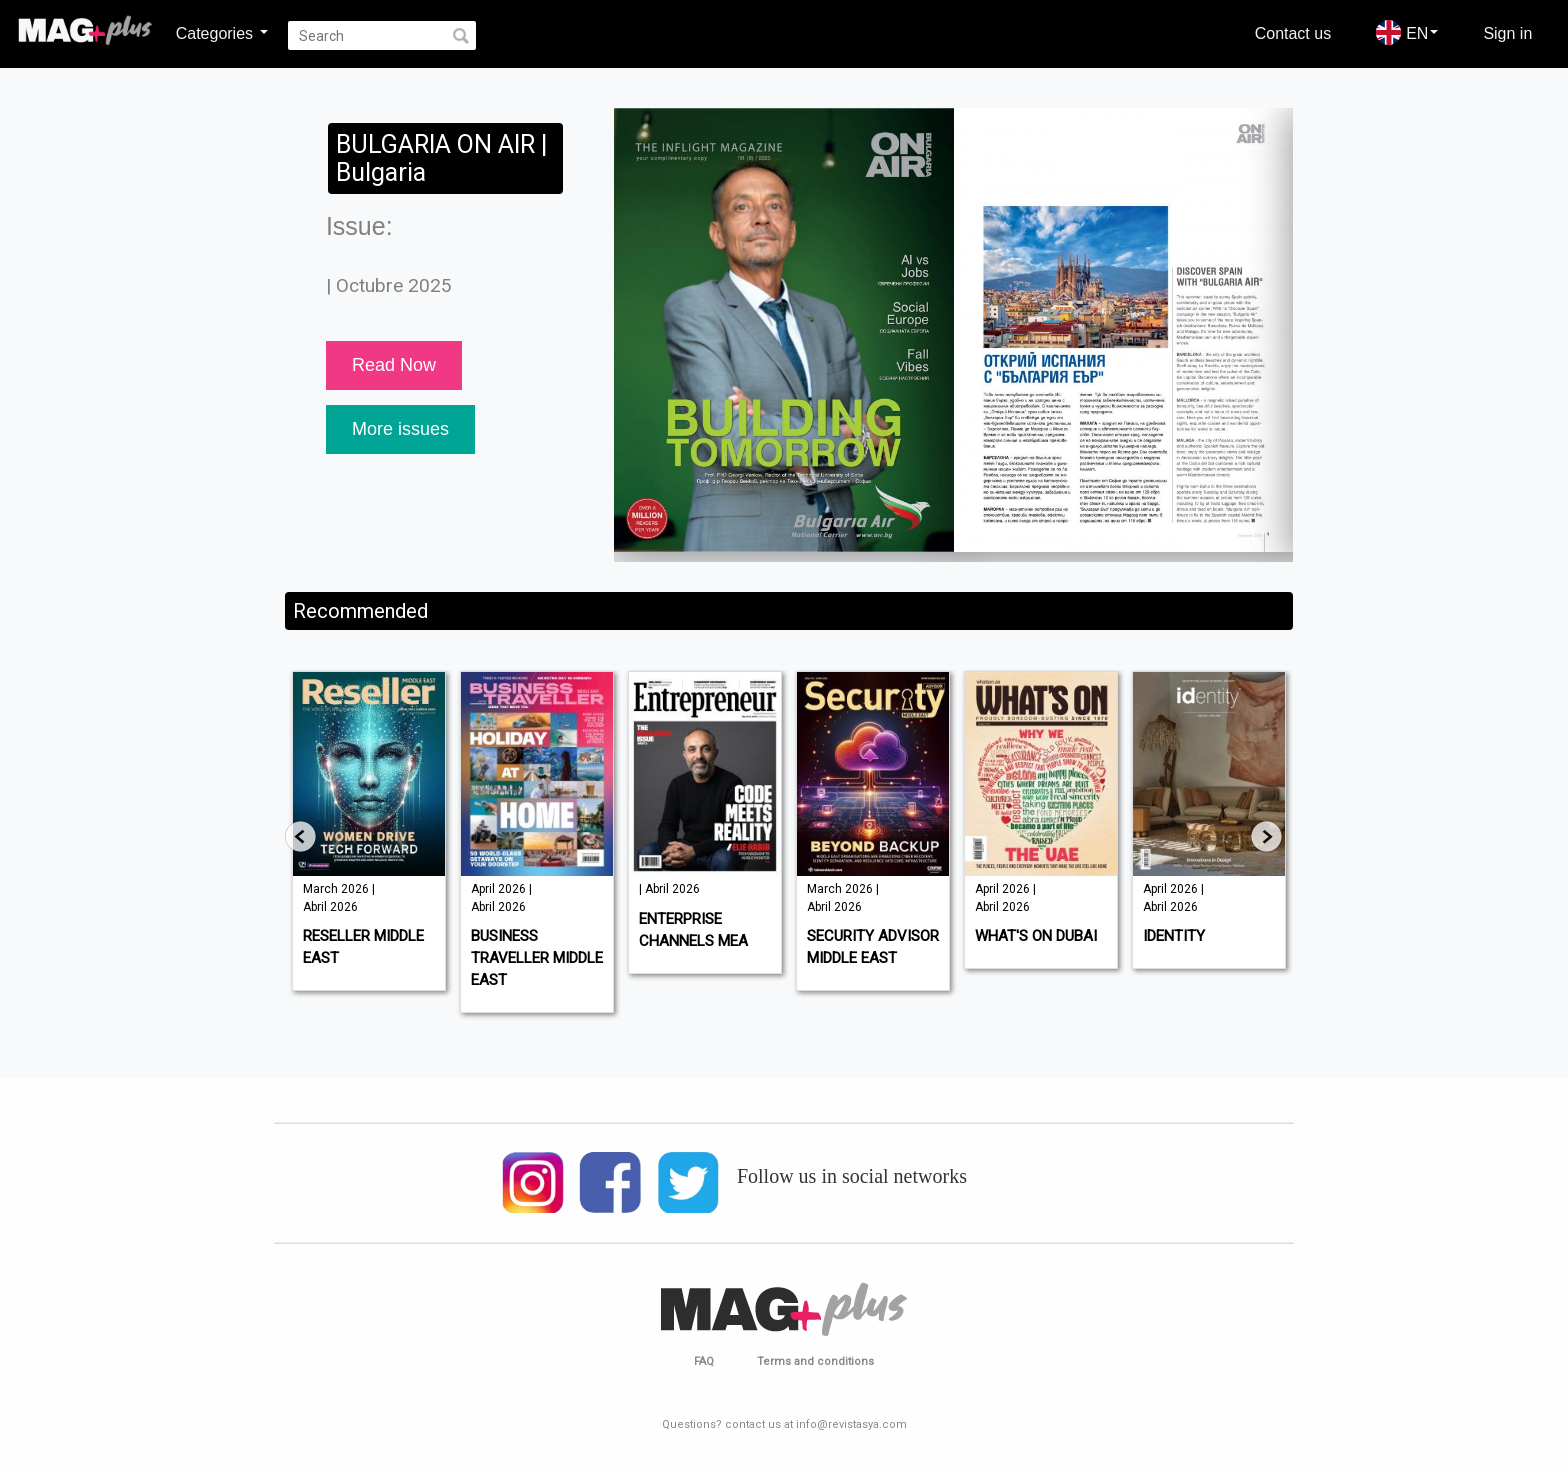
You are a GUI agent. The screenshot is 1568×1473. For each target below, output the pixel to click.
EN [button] (1407, 32)
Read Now (394, 365)
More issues (400, 429)
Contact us (1293, 33)
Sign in (1507, 33)
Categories (222, 33)
